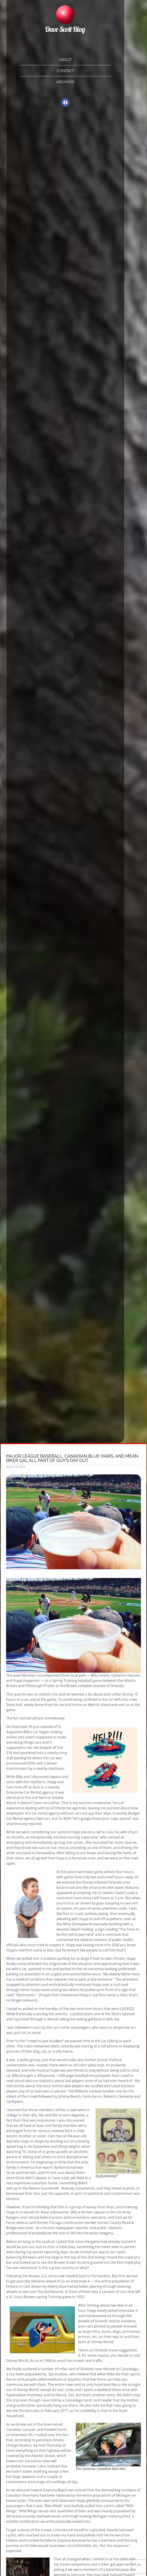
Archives (65, 82)
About (65, 59)
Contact (65, 71)
